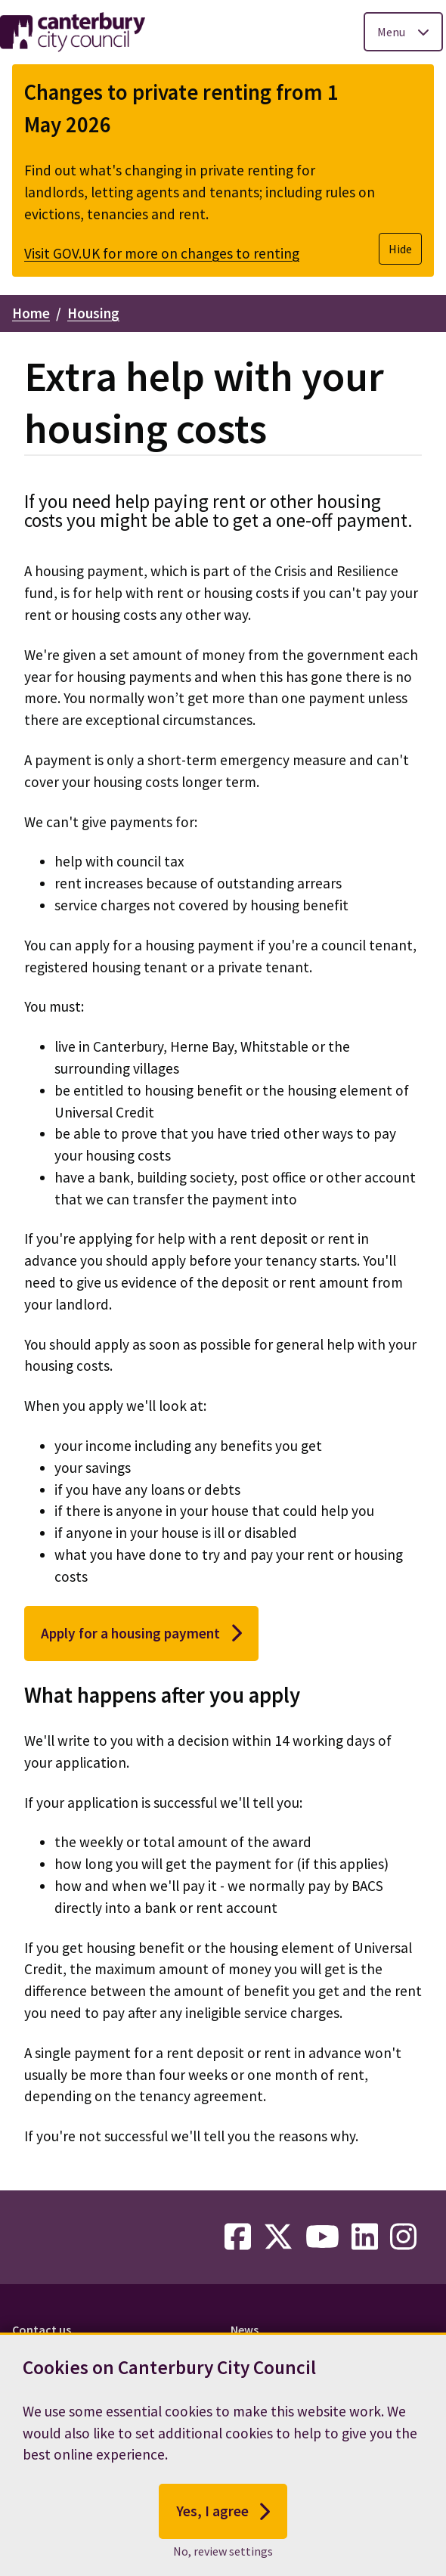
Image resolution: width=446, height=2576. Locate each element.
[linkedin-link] (365, 2237)
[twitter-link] (278, 2237)
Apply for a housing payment (141, 1633)
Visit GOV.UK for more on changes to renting (161, 253)
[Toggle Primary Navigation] (403, 31)
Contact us (41, 2329)
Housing (93, 313)
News (245, 2329)
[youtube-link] (322, 2237)
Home (31, 313)
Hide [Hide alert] (400, 248)
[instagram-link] (403, 2237)
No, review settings (223, 2557)
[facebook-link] (238, 2237)
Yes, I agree (223, 2518)
